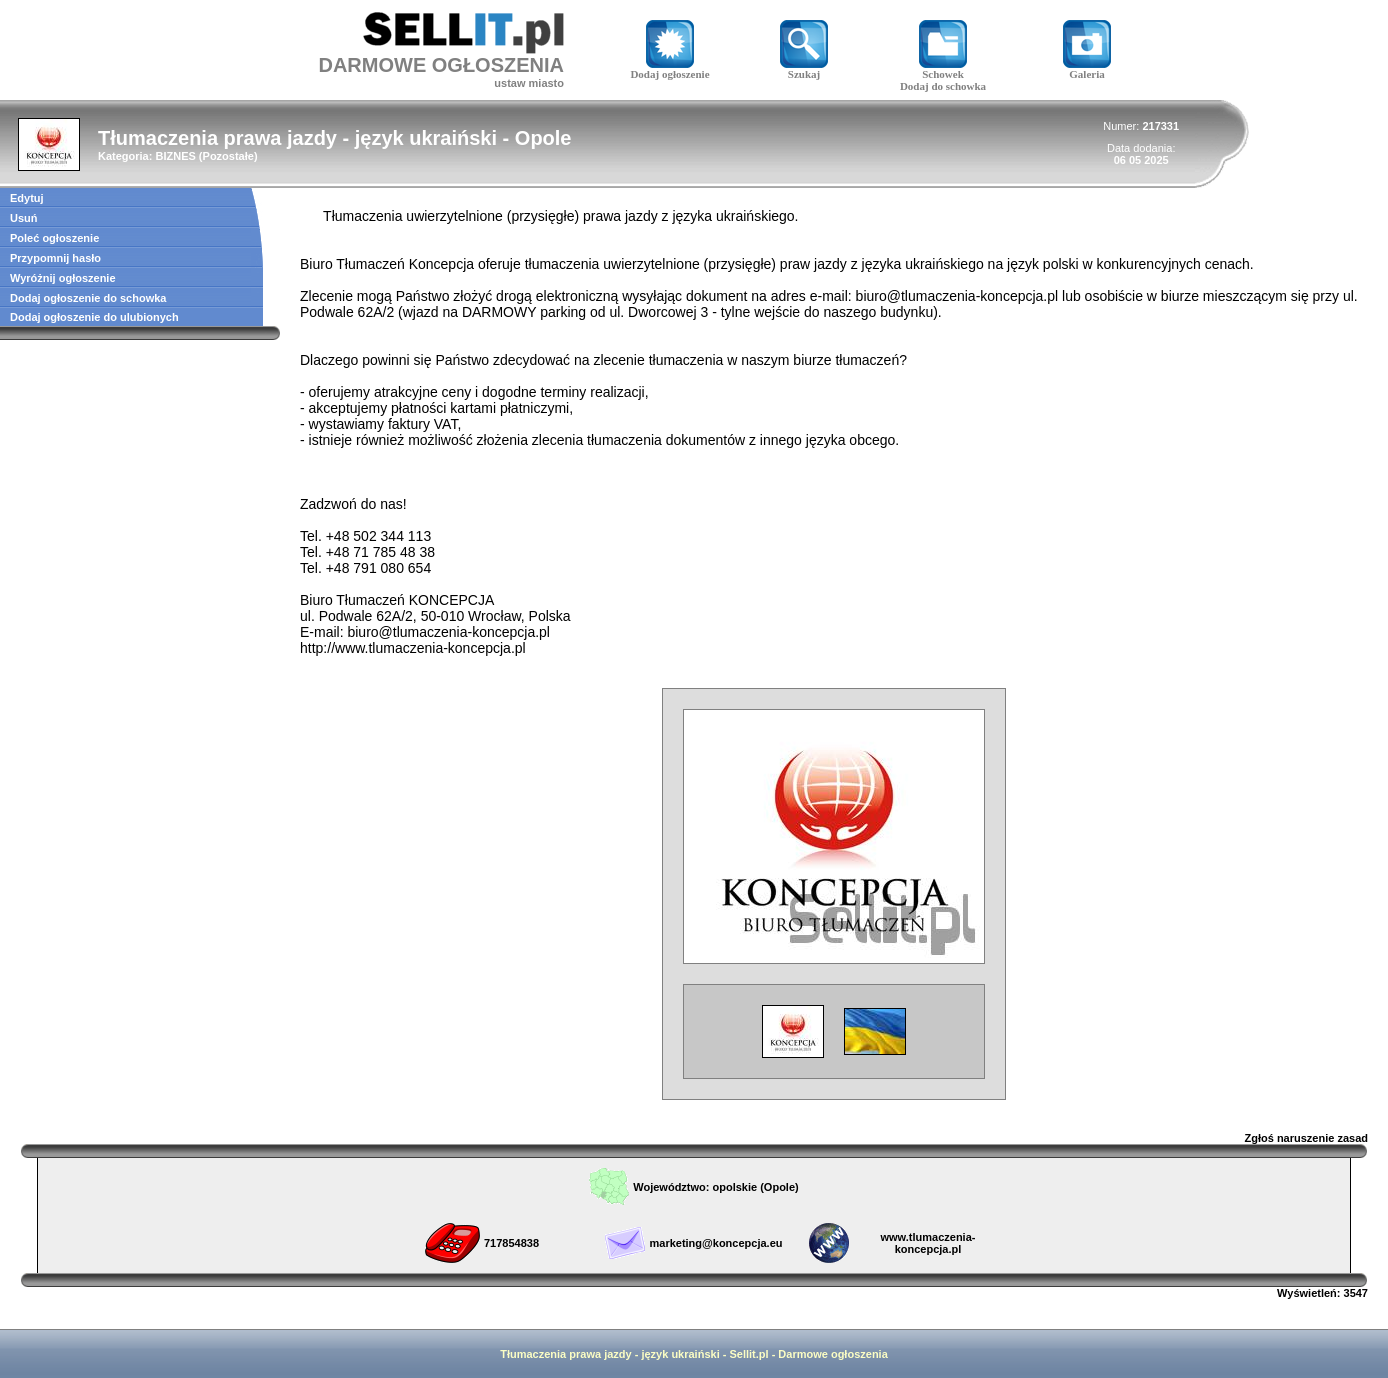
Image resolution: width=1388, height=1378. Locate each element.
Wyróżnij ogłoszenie (63, 278)
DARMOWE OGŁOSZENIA (441, 65)
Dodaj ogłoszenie (669, 69)
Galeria (1087, 69)
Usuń (24, 218)
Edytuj (27, 198)
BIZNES (175, 156)
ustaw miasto (529, 83)
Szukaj (804, 69)
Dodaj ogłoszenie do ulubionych (94, 317)
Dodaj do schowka (943, 86)
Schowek (943, 69)
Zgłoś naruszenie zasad (1306, 1138)
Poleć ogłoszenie (54, 238)
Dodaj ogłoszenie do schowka (88, 298)
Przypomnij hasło (55, 258)
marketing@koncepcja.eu (715, 1243)
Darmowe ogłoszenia (832, 1354)
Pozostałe (228, 156)
